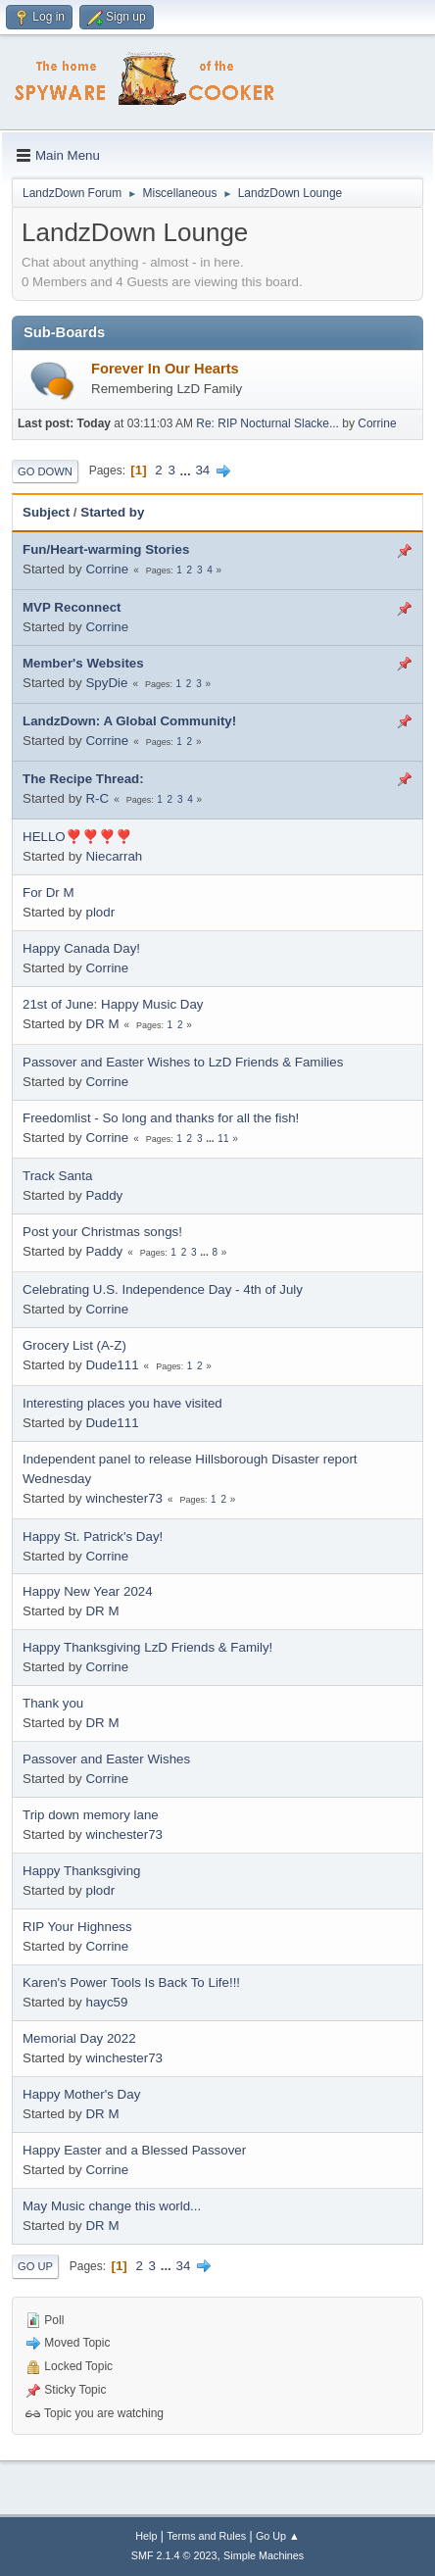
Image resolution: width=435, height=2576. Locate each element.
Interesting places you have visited (122, 1403)
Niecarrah (113, 856)
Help (146, 2536)
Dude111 (111, 1365)
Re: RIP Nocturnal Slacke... (267, 423)
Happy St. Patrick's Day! (93, 1536)
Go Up (35, 2266)
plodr (100, 912)
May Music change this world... (112, 2206)
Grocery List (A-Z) (74, 1345)
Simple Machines (263, 2555)
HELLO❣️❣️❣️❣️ (77, 836)
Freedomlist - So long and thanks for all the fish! (161, 1118)
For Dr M (48, 892)
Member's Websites (83, 663)
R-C (97, 798)
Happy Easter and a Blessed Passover (134, 2150)
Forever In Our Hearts (165, 368)
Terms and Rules (206, 2536)
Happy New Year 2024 (88, 1591)
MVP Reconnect (72, 607)
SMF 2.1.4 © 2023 (174, 2555)
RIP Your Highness (77, 1926)
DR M (102, 1023)
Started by (112, 512)
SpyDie (106, 682)
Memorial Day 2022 (79, 2038)
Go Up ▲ (278, 2536)
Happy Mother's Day (81, 2094)
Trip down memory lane (91, 1815)
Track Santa (57, 1175)
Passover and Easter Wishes (106, 1759)
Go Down (45, 471)
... (187, 470)
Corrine (377, 423)
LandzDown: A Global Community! (129, 721)
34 (202, 470)
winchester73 (124, 1498)
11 (223, 1138)
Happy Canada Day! (81, 948)
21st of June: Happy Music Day (113, 1004)
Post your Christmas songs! (102, 1231)
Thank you (53, 1703)
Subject (46, 512)
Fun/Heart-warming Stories (106, 549)
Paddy (103, 1195)
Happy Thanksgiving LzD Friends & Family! (147, 1647)
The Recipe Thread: (83, 778)
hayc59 (106, 2002)
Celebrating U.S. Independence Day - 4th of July (163, 1289)
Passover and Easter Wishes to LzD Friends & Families (183, 1062)
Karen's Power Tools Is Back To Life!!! (131, 1982)
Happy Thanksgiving (82, 1870)
